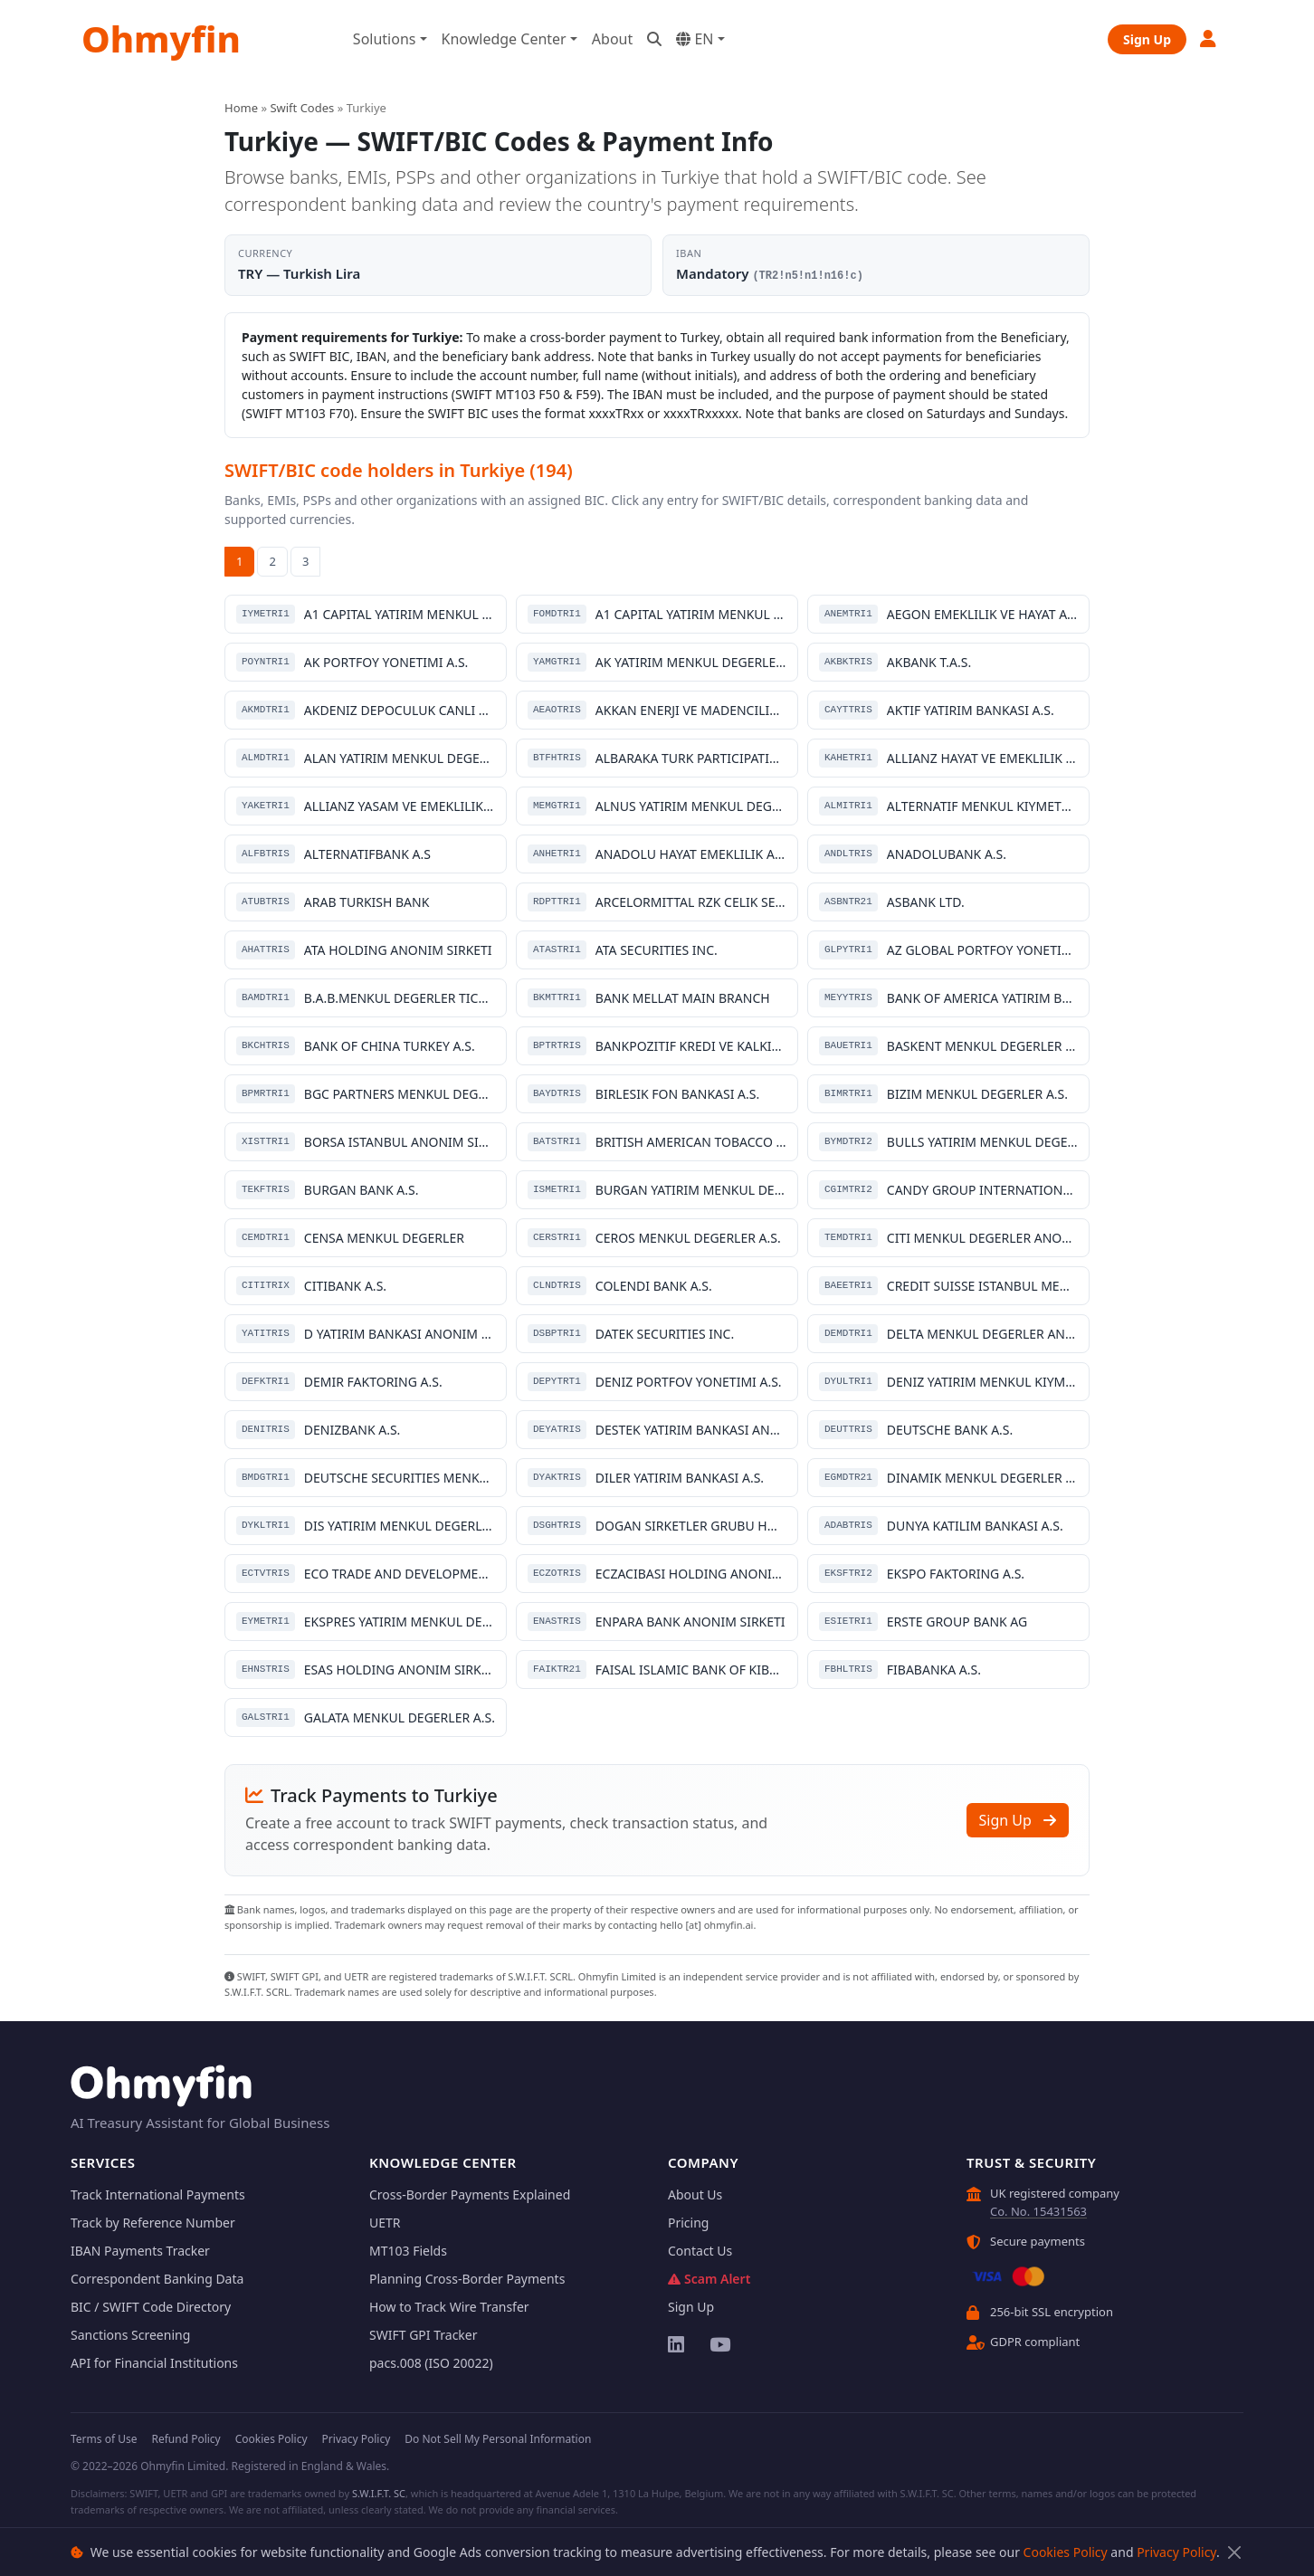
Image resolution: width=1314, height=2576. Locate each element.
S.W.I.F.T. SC (378, 2493)
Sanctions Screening (130, 2334)
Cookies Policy (1066, 2552)
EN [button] (694, 39)
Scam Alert (709, 2278)
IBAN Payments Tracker (140, 2250)
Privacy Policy (1176, 2552)
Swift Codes (302, 108)
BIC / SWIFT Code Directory (151, 2306)
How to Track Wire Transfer (449, 2306)
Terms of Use (104, 2439)
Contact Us (700, 2250)
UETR (385, 2222)
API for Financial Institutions (154, 2362)
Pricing (688, 2222)
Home (241, 108)
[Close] (1233, 2552)
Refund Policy (185, 2439)
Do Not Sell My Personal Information (498, 2439)
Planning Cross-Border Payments (467, 2278)
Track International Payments (158, 2194)
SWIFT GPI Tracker (423, 2334)
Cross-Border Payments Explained (469, 2194)
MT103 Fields (408, 2250)
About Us (695, 2194)
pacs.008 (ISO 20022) (431, 2362)
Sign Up (1147, 39)
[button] (1209, 38)
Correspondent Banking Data (157, 2278)
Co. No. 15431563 (1038, 2211)
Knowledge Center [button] (504, 39)
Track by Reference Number (153, 2222)
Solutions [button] (384, 39)
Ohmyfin (161, 38)
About (612, 39)
